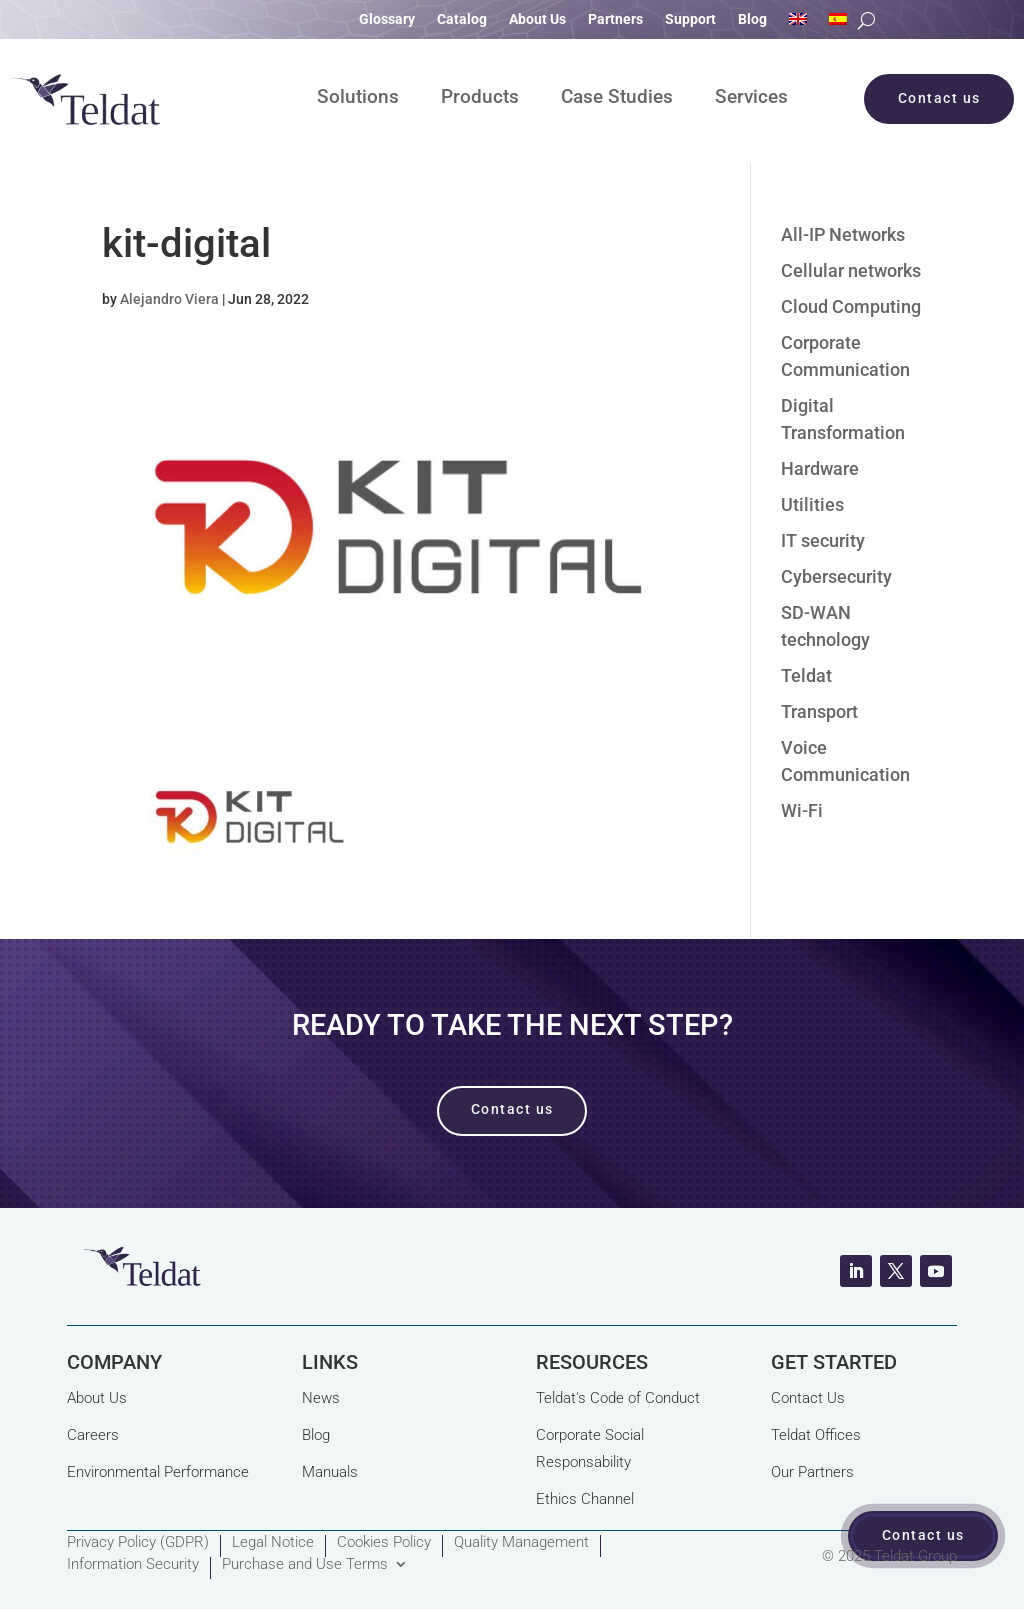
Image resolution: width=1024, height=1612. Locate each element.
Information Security (133, 1565)
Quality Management (521, 1543)
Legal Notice (273, 1543)
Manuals (330, 1472)
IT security (823, 540)
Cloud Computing (851, 306)
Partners (615, 19)
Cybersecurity (836, 576)
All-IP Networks (843, 234)
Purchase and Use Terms (305, 1565)
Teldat (806, 675)
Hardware (820, 468)
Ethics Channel (585, 1499)
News (321, 1398)
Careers (93, 1435)
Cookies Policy (384, 1543)
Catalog (462, 19)
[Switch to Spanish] (838, 23)
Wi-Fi (802, 810)
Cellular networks (851, 270)
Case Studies (617, 99)
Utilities (812, 504)
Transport (819, 711)
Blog (752, 19)
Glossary (387, 19)
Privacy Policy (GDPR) (138, 1543)
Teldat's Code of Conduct (618, 1398)
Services (751, 99)
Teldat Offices (816, 1435)
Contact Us (808, 1398)
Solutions (358, 99)
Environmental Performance (158, 1472)
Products (480, 99)
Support (690, 19)
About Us (537, 19)
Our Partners (812, 1472)
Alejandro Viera (169, 299)
